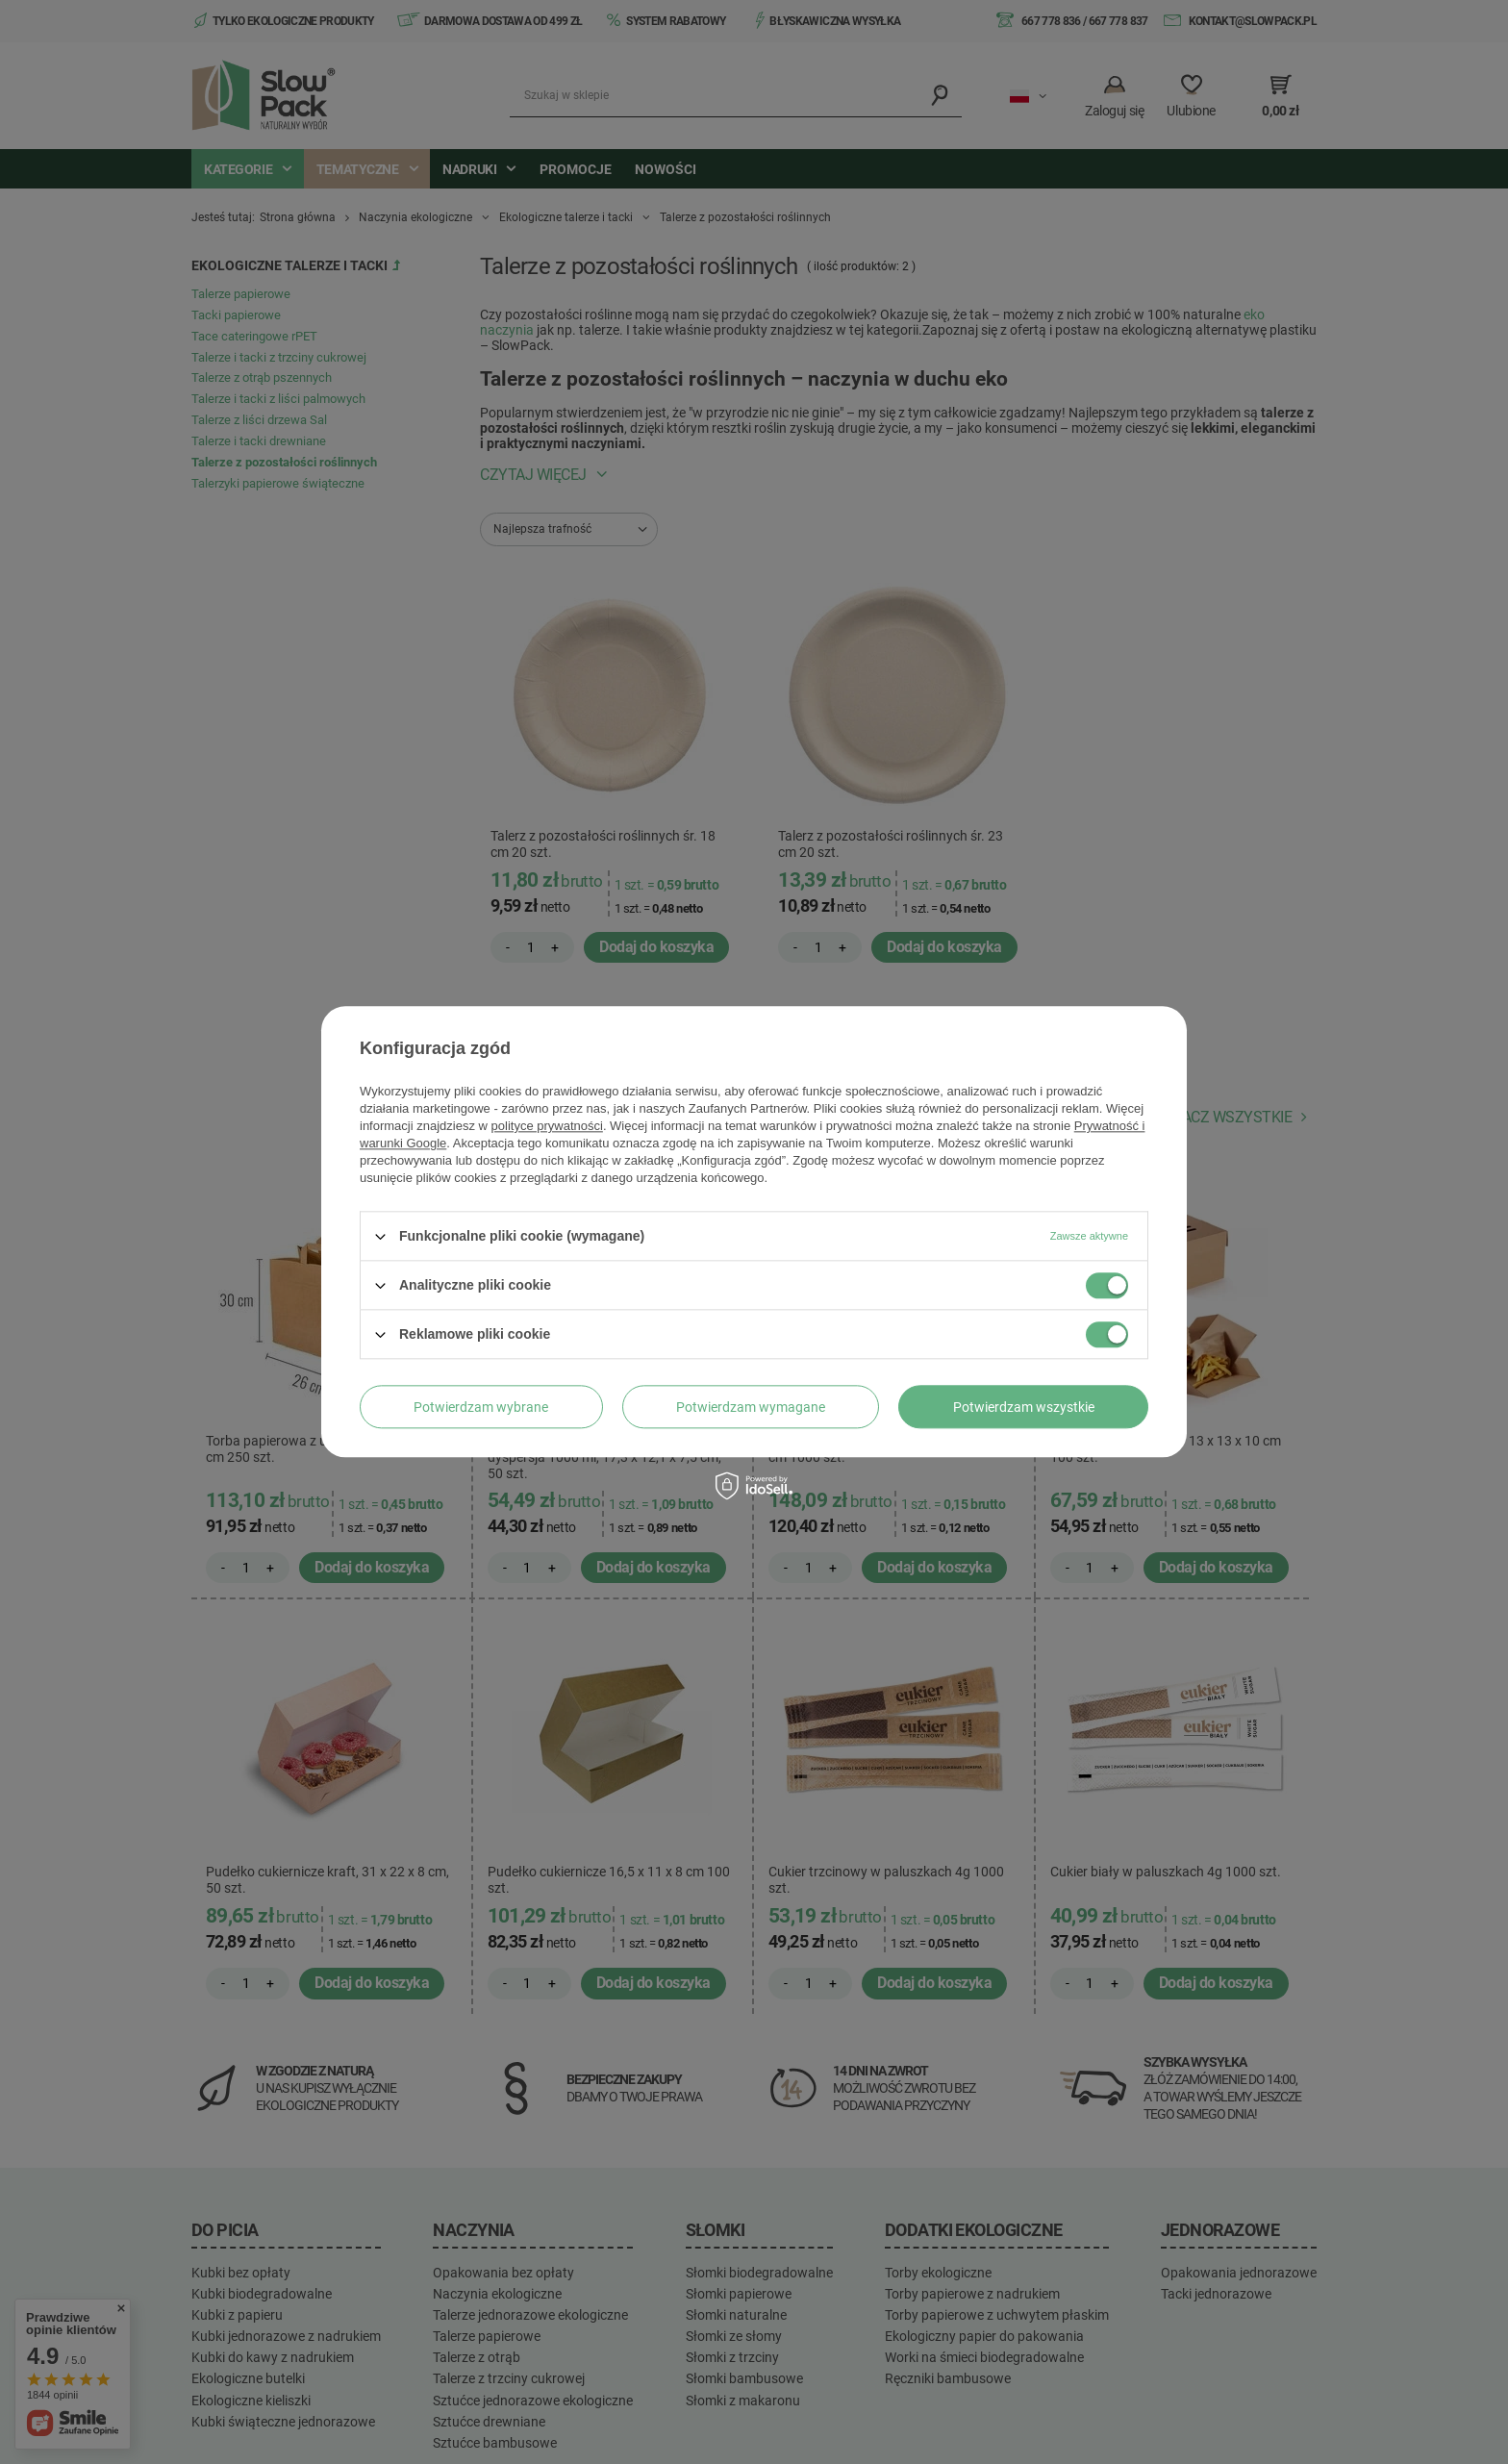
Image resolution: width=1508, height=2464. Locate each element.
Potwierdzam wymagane (750, 1407)
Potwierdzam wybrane (481, 1407)
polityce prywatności (547, 1126)
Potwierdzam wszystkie (1023, 1407)
